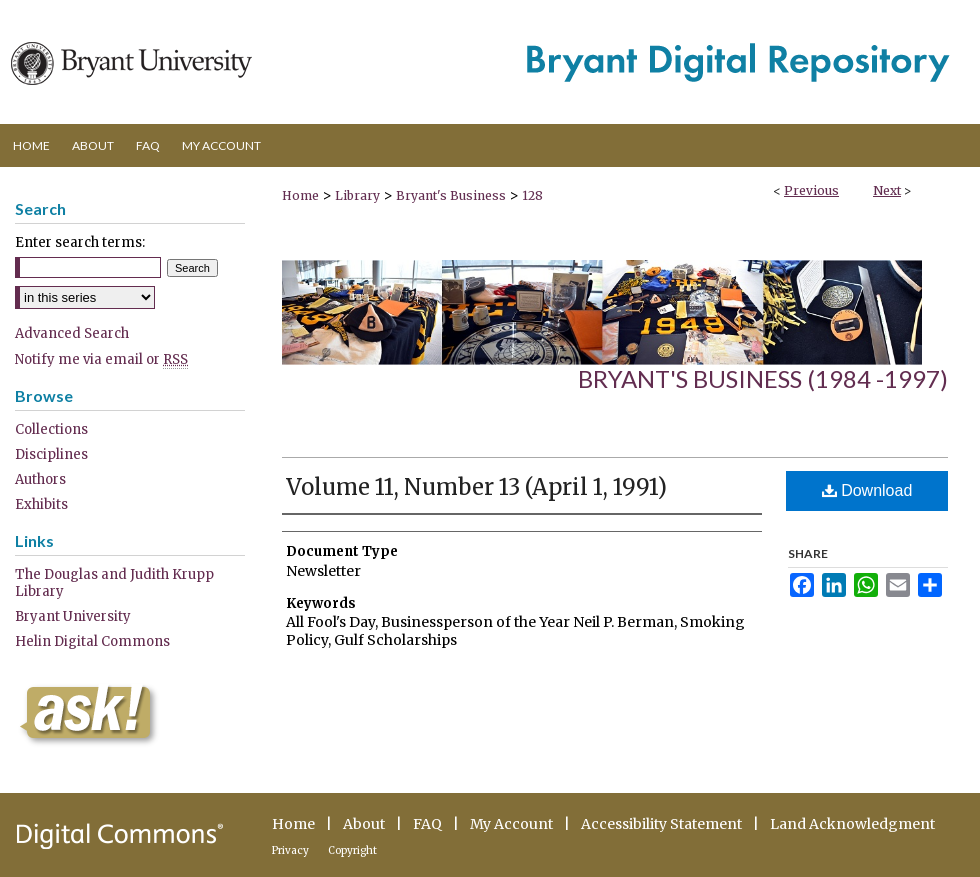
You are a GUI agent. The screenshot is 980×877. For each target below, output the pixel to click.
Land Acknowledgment (852, 824)
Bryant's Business (451, 195)
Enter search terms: (80, 242)
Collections (51, 429)
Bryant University (73, 616)
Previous (811, 190)
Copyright (352, 850)
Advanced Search (72, 333)
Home (300, 195)
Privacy (290, 850)
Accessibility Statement (661, 824)
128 (532, 195)
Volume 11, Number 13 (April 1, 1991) (476, 487)
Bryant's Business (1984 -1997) (763, 378)
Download (867, 490)
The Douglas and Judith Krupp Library (114, 583)
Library (357, 195)
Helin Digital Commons (92, 641)
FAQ (427, 824)
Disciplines (51, 454)
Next (887, 190)
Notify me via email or (101, 359)
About (364, 824)
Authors (40, 479)
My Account (511, 824)
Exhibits (41, 504)
